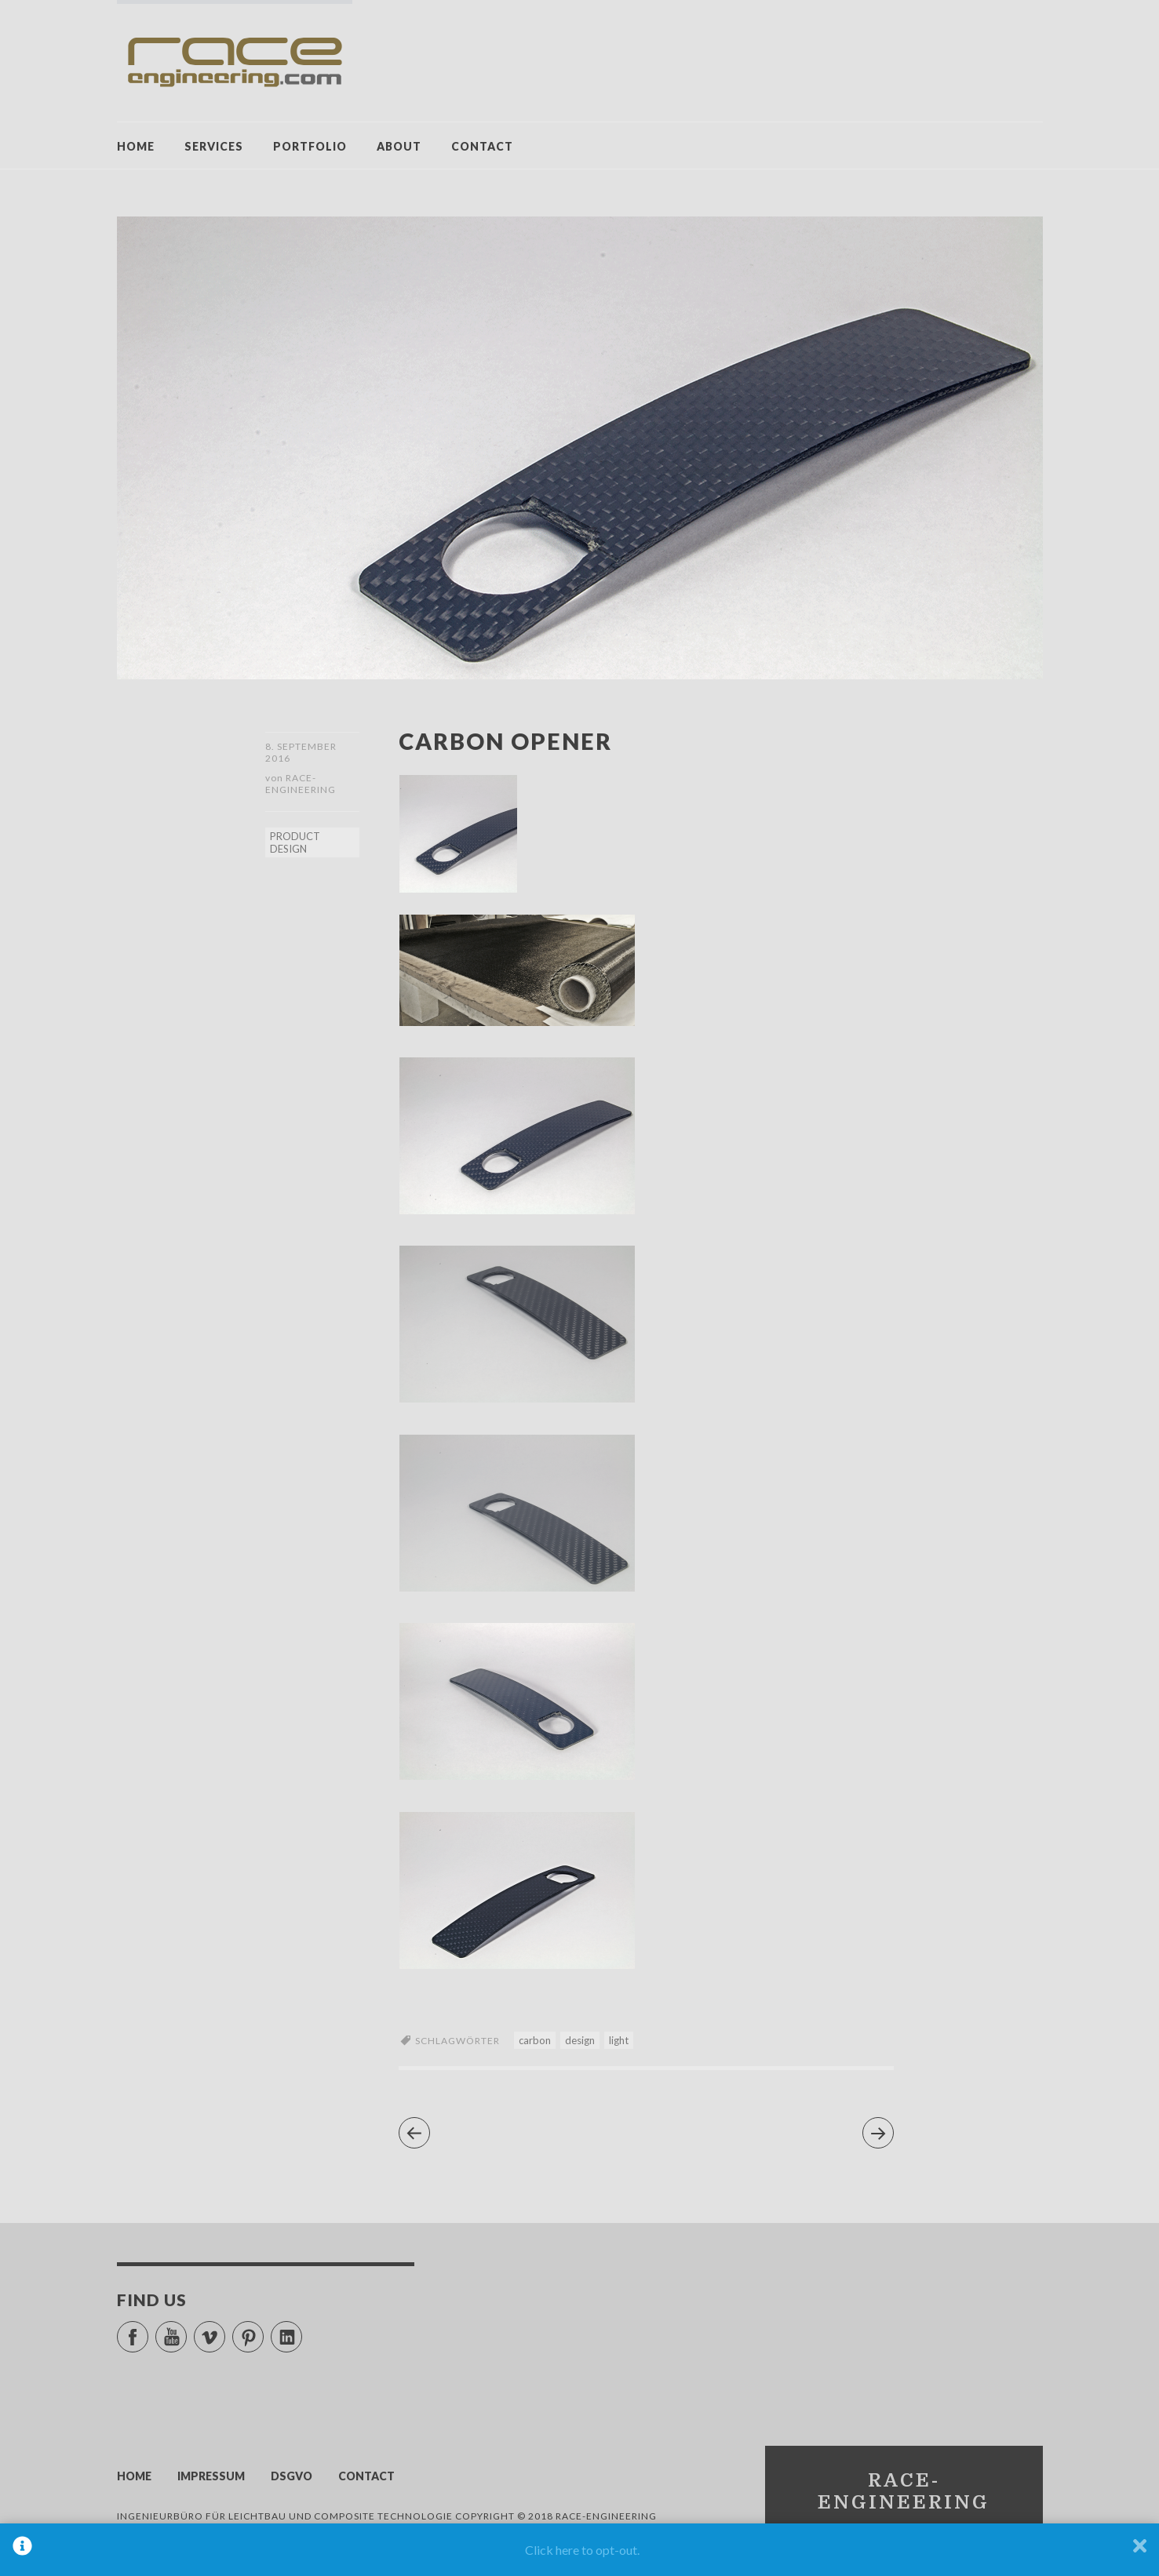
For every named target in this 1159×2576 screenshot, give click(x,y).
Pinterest (263, 2330)
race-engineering (300, 783)
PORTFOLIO (310, 146)
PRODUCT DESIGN (295, 842)
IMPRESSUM (211, 2476)
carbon (535, 2040)
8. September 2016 (301, 752)
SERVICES (213, 146)
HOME (136, 146)
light (619, 2040)
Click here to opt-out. (582, 2549)
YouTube (186, 2330)
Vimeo (224, 2330)
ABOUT (399, 146)
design (580, 2040)
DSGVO (291, 2476)
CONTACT (482, 146)
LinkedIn (301, 2330)
